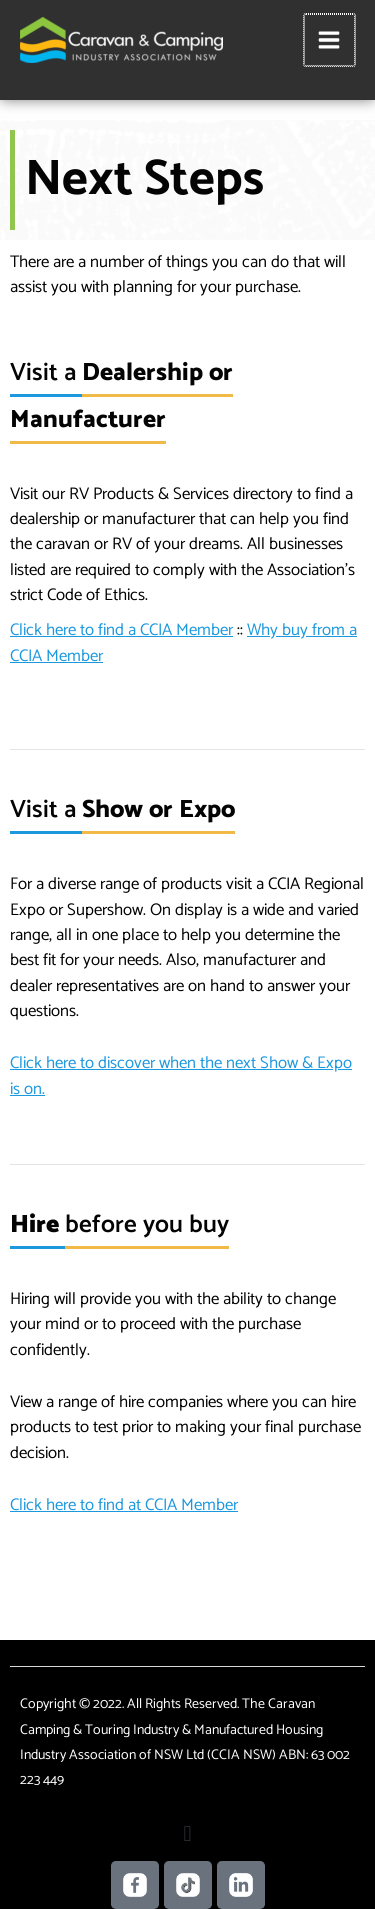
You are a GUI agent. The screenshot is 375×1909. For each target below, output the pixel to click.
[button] (187, 1834)
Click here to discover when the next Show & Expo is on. (181, 1075)
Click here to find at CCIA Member (124, 1505)
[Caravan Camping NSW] (121, 40)
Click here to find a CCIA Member (121, 630)
